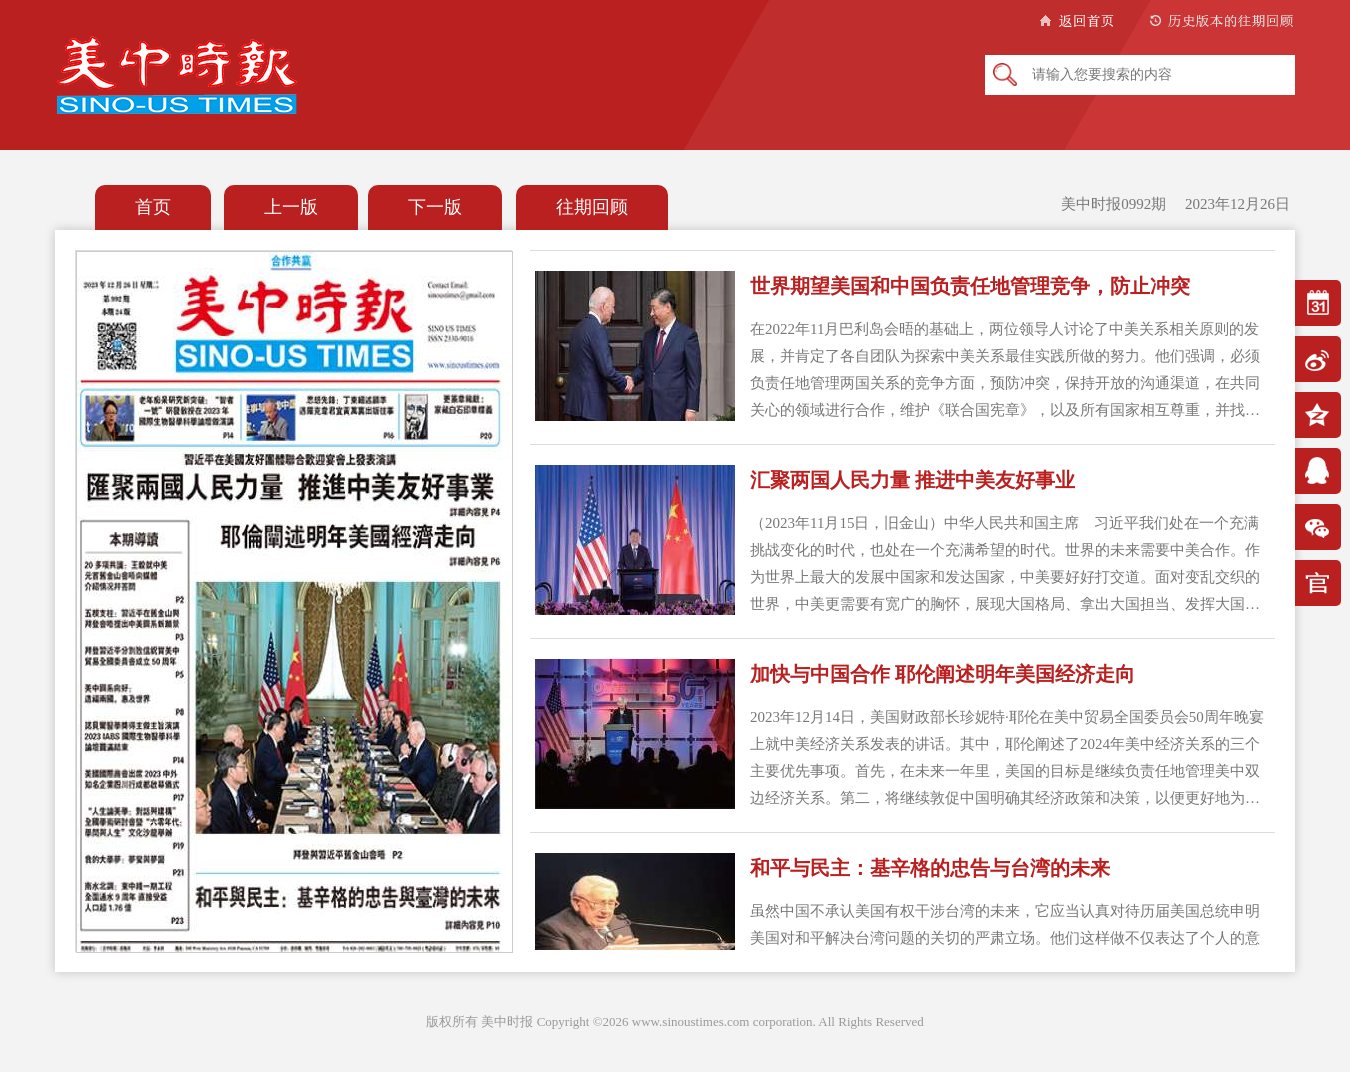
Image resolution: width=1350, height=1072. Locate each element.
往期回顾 (592, 207)
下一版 (435, 207)
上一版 (291, 207)
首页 (153, 207)
